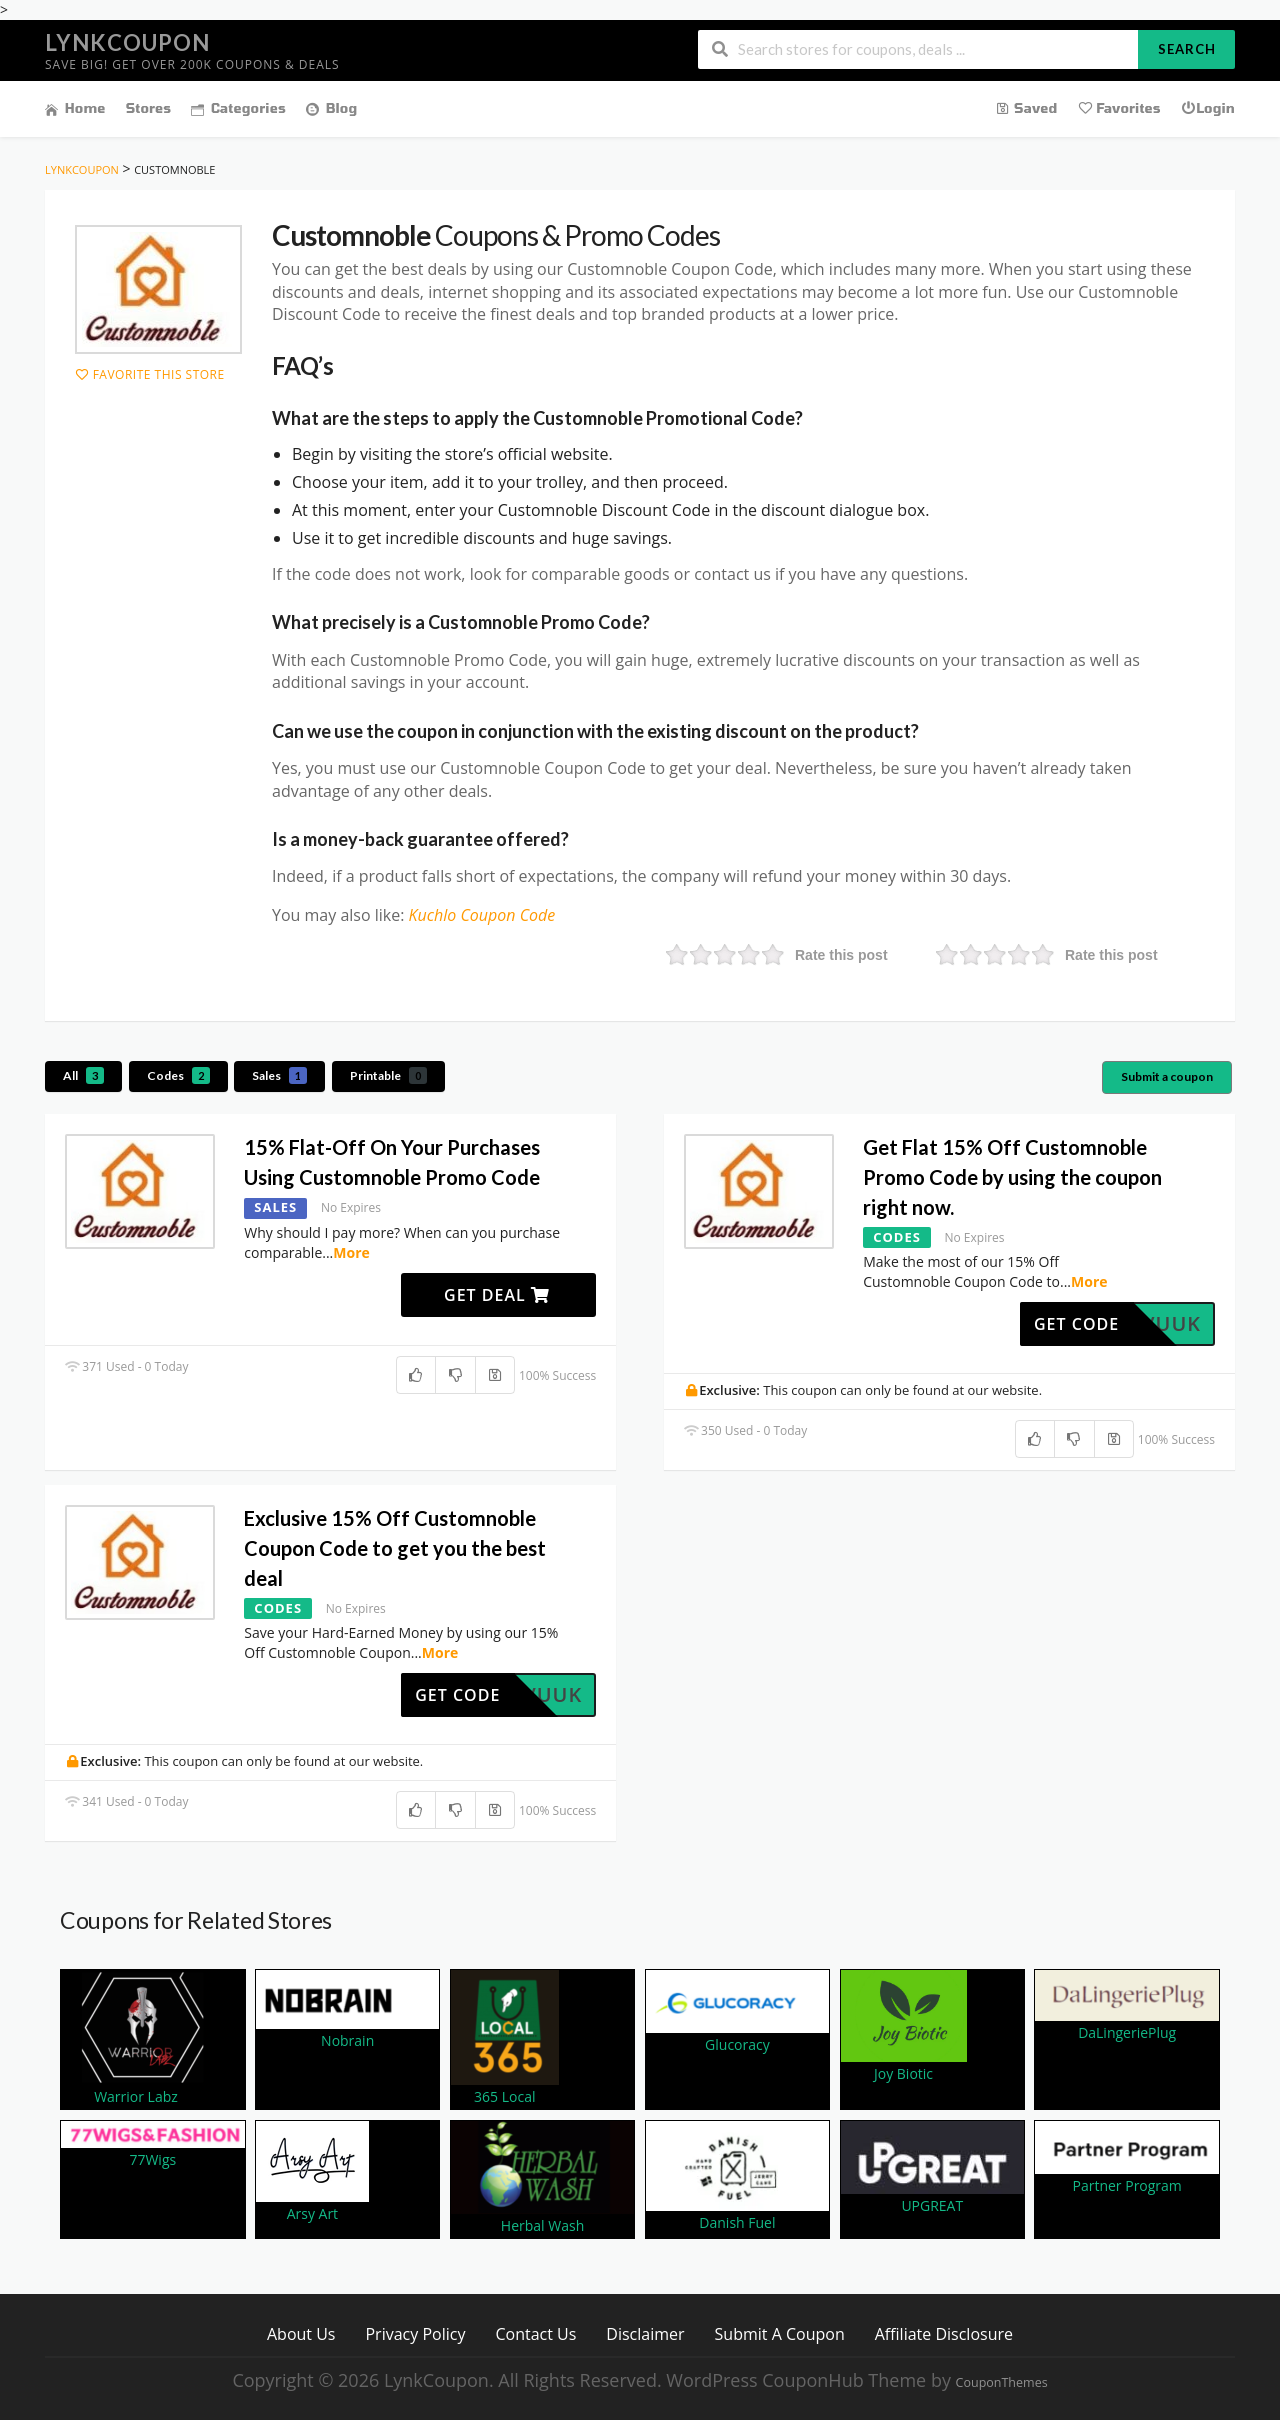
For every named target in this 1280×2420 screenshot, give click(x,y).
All (83, 1075)
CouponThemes (1002, 2382)
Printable (388, 1075)
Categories (238, 108)
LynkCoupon (127, 42)
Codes (178, 1075)
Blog (331, 108)
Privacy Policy (415, 2333)
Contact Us (535, 2333)
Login (1208, 107)
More (351, 1252)
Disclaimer (645, 2333)
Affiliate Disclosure (944, 2333)
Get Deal (497, 1295)
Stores (149, 108)
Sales (279, 1075)
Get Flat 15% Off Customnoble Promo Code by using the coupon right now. (1012, 1177)
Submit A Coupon (780, 2333)
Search (1187, 49)
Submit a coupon (1167, 1076)
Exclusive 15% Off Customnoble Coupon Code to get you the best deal (395, 1548)
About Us (301, 2333)
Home (75, 108)
